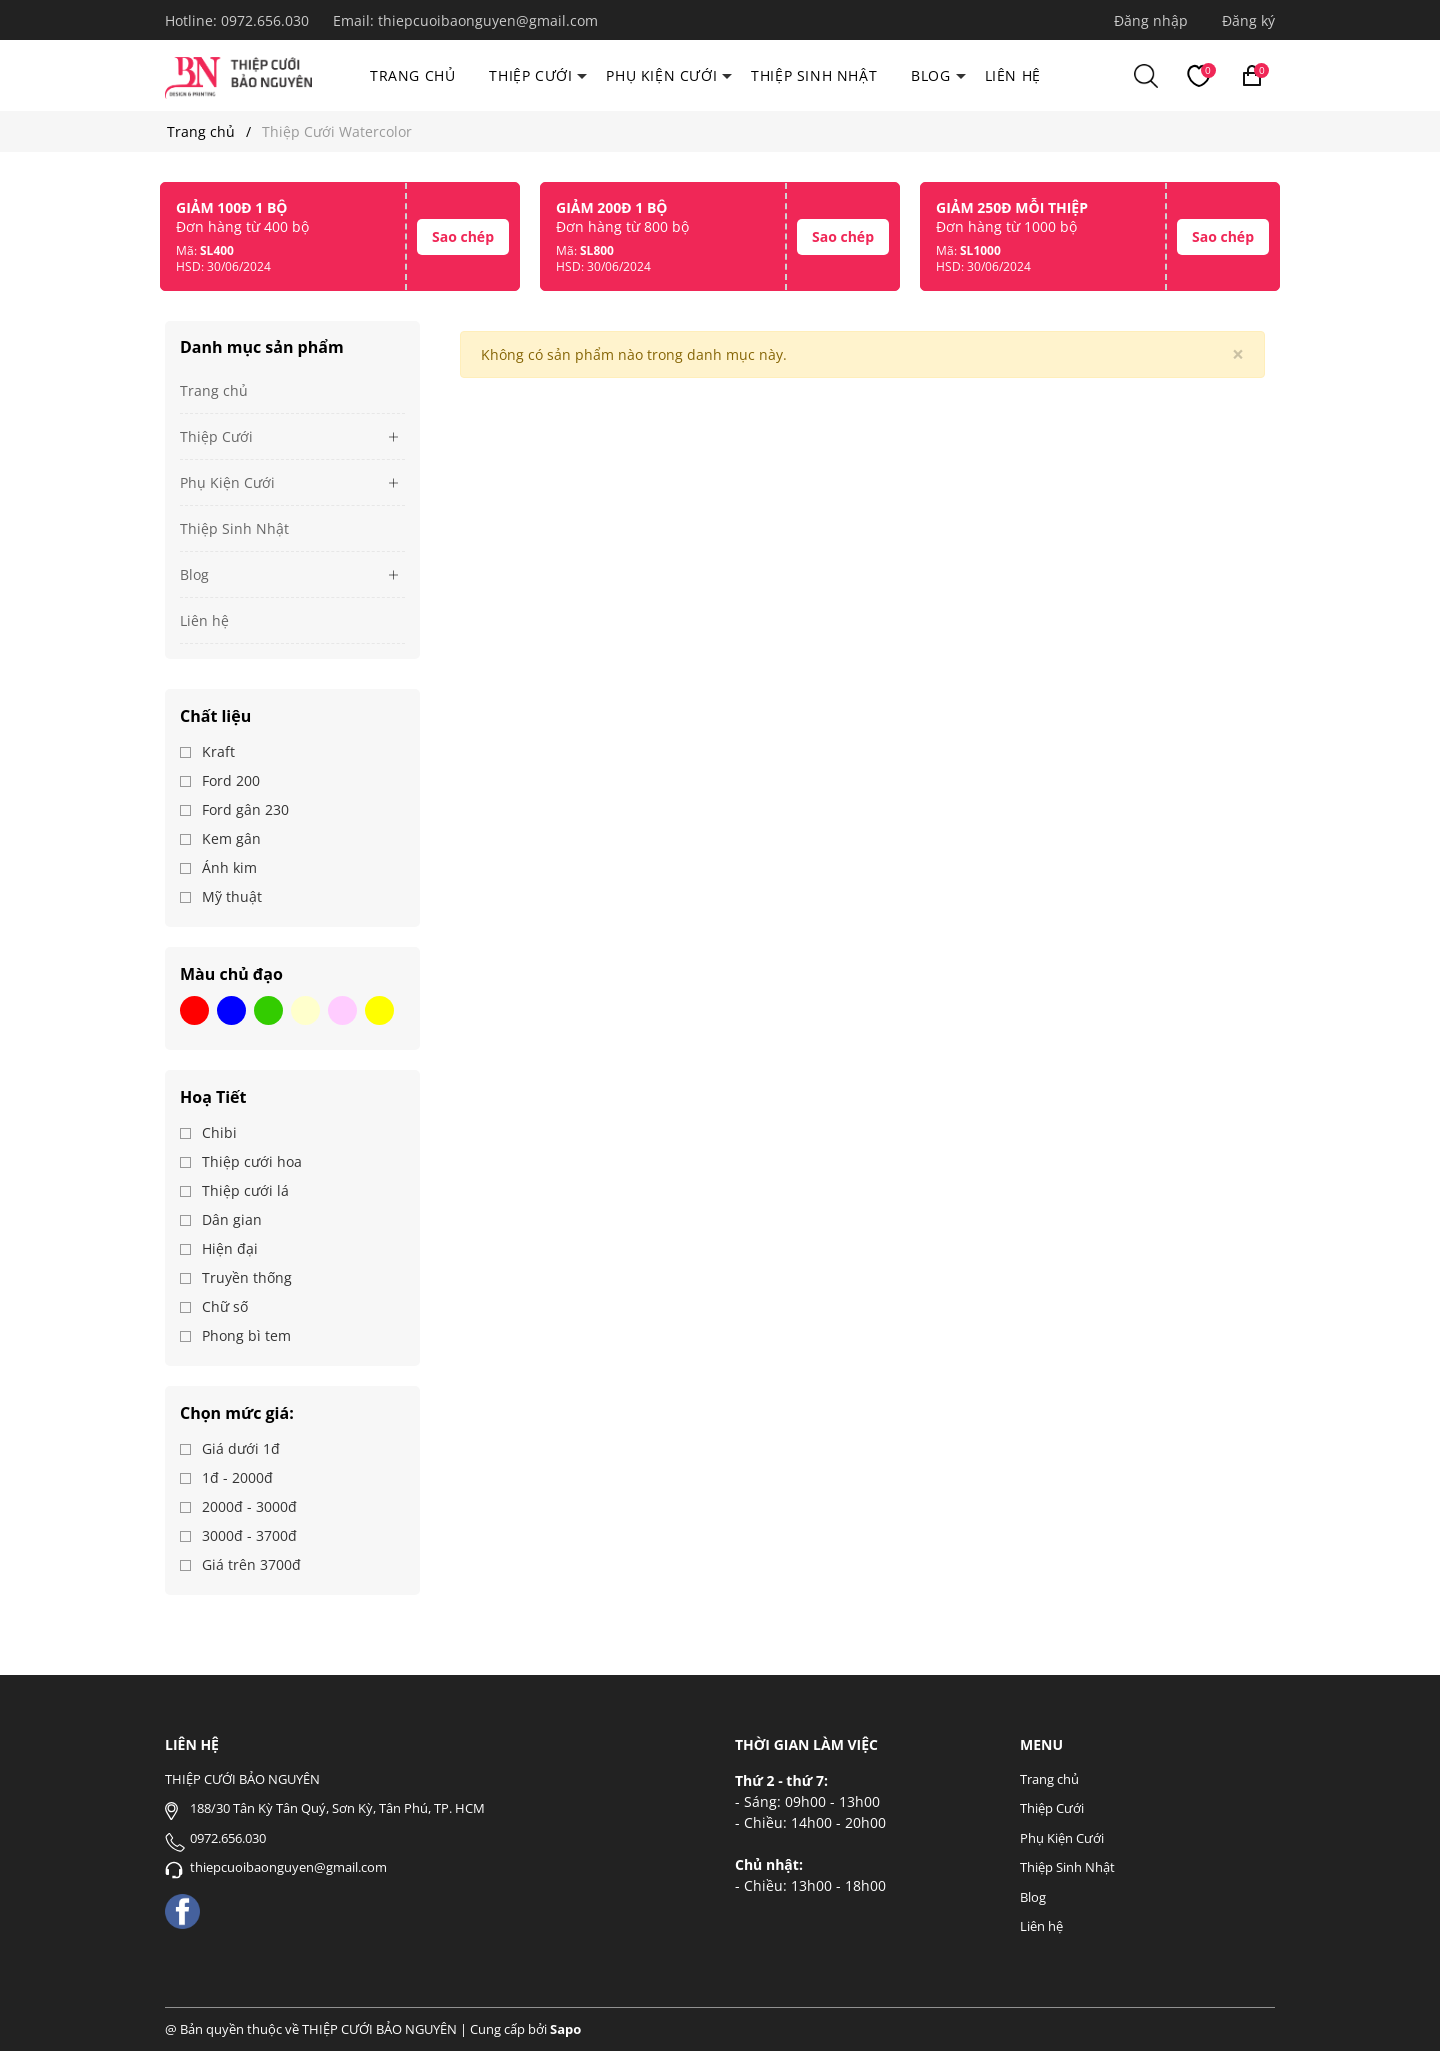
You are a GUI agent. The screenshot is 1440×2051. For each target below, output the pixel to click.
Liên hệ (1013, 75)
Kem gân (229, 838)
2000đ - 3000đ (247, 1506)
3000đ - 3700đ (247, 1535)
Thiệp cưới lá (243, 1190)
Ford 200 (229, 780)
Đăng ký (1248, 20)
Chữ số (223, 1306)
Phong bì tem (244, 1335)
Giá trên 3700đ (249, 1564)
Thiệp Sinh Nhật (814, 75)
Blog (930, 75)
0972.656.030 (267, 20)
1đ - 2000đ (235, 1477)
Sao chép (463, 236)
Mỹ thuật (230, 896)
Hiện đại (228, 1248)
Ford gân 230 (243, 809)
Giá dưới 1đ (239, 1448)
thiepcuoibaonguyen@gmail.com (488, 20)
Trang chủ (412, 75)
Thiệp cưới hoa (250, 1161)
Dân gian (230, 1219)
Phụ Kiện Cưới (661, 75)
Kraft (216, 751)
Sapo (565, 2029)
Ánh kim (227, 867)
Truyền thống (245, 1277)
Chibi (217, 1132)
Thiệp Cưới (530, 75)
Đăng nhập (1151, 20)
